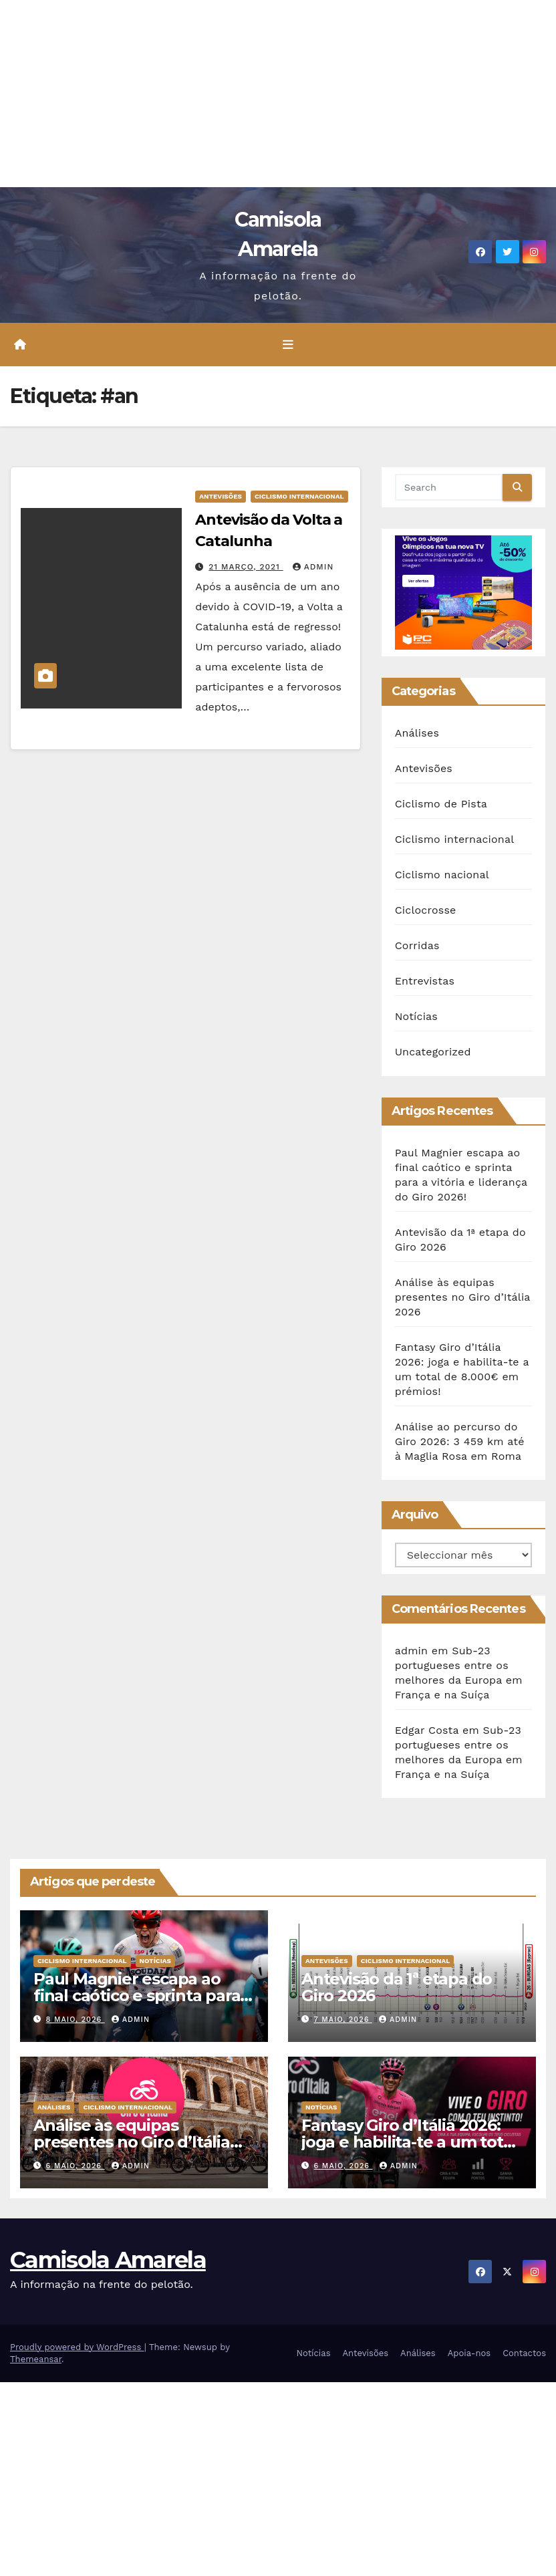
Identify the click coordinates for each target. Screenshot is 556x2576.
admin (313, 566)
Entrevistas (424, 981)
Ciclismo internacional (299, 496)
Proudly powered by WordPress (77, 2347)
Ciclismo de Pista (441, 803)
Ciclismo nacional (442, 874)
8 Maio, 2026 (75, 2019)
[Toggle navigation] (288, 345)
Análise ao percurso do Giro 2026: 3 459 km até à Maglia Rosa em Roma (460, 1441)
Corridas (417, 945)
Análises (417, 733)
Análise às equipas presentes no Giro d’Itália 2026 (463, 1297)
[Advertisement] (278, 93)
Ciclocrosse (425, 910)
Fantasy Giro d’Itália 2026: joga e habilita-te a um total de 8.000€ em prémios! (409, 2141)
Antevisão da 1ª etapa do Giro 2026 (396, 1987)
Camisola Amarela (108, 2260)
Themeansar (35, 2359)
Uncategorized (433, 1051)
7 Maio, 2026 (343, 2019)
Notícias (416, 1016)
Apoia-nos (469, 2353)
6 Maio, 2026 (75, 2166)
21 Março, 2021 (245, 566)
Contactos (524, 2353)
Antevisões (220, 496)
